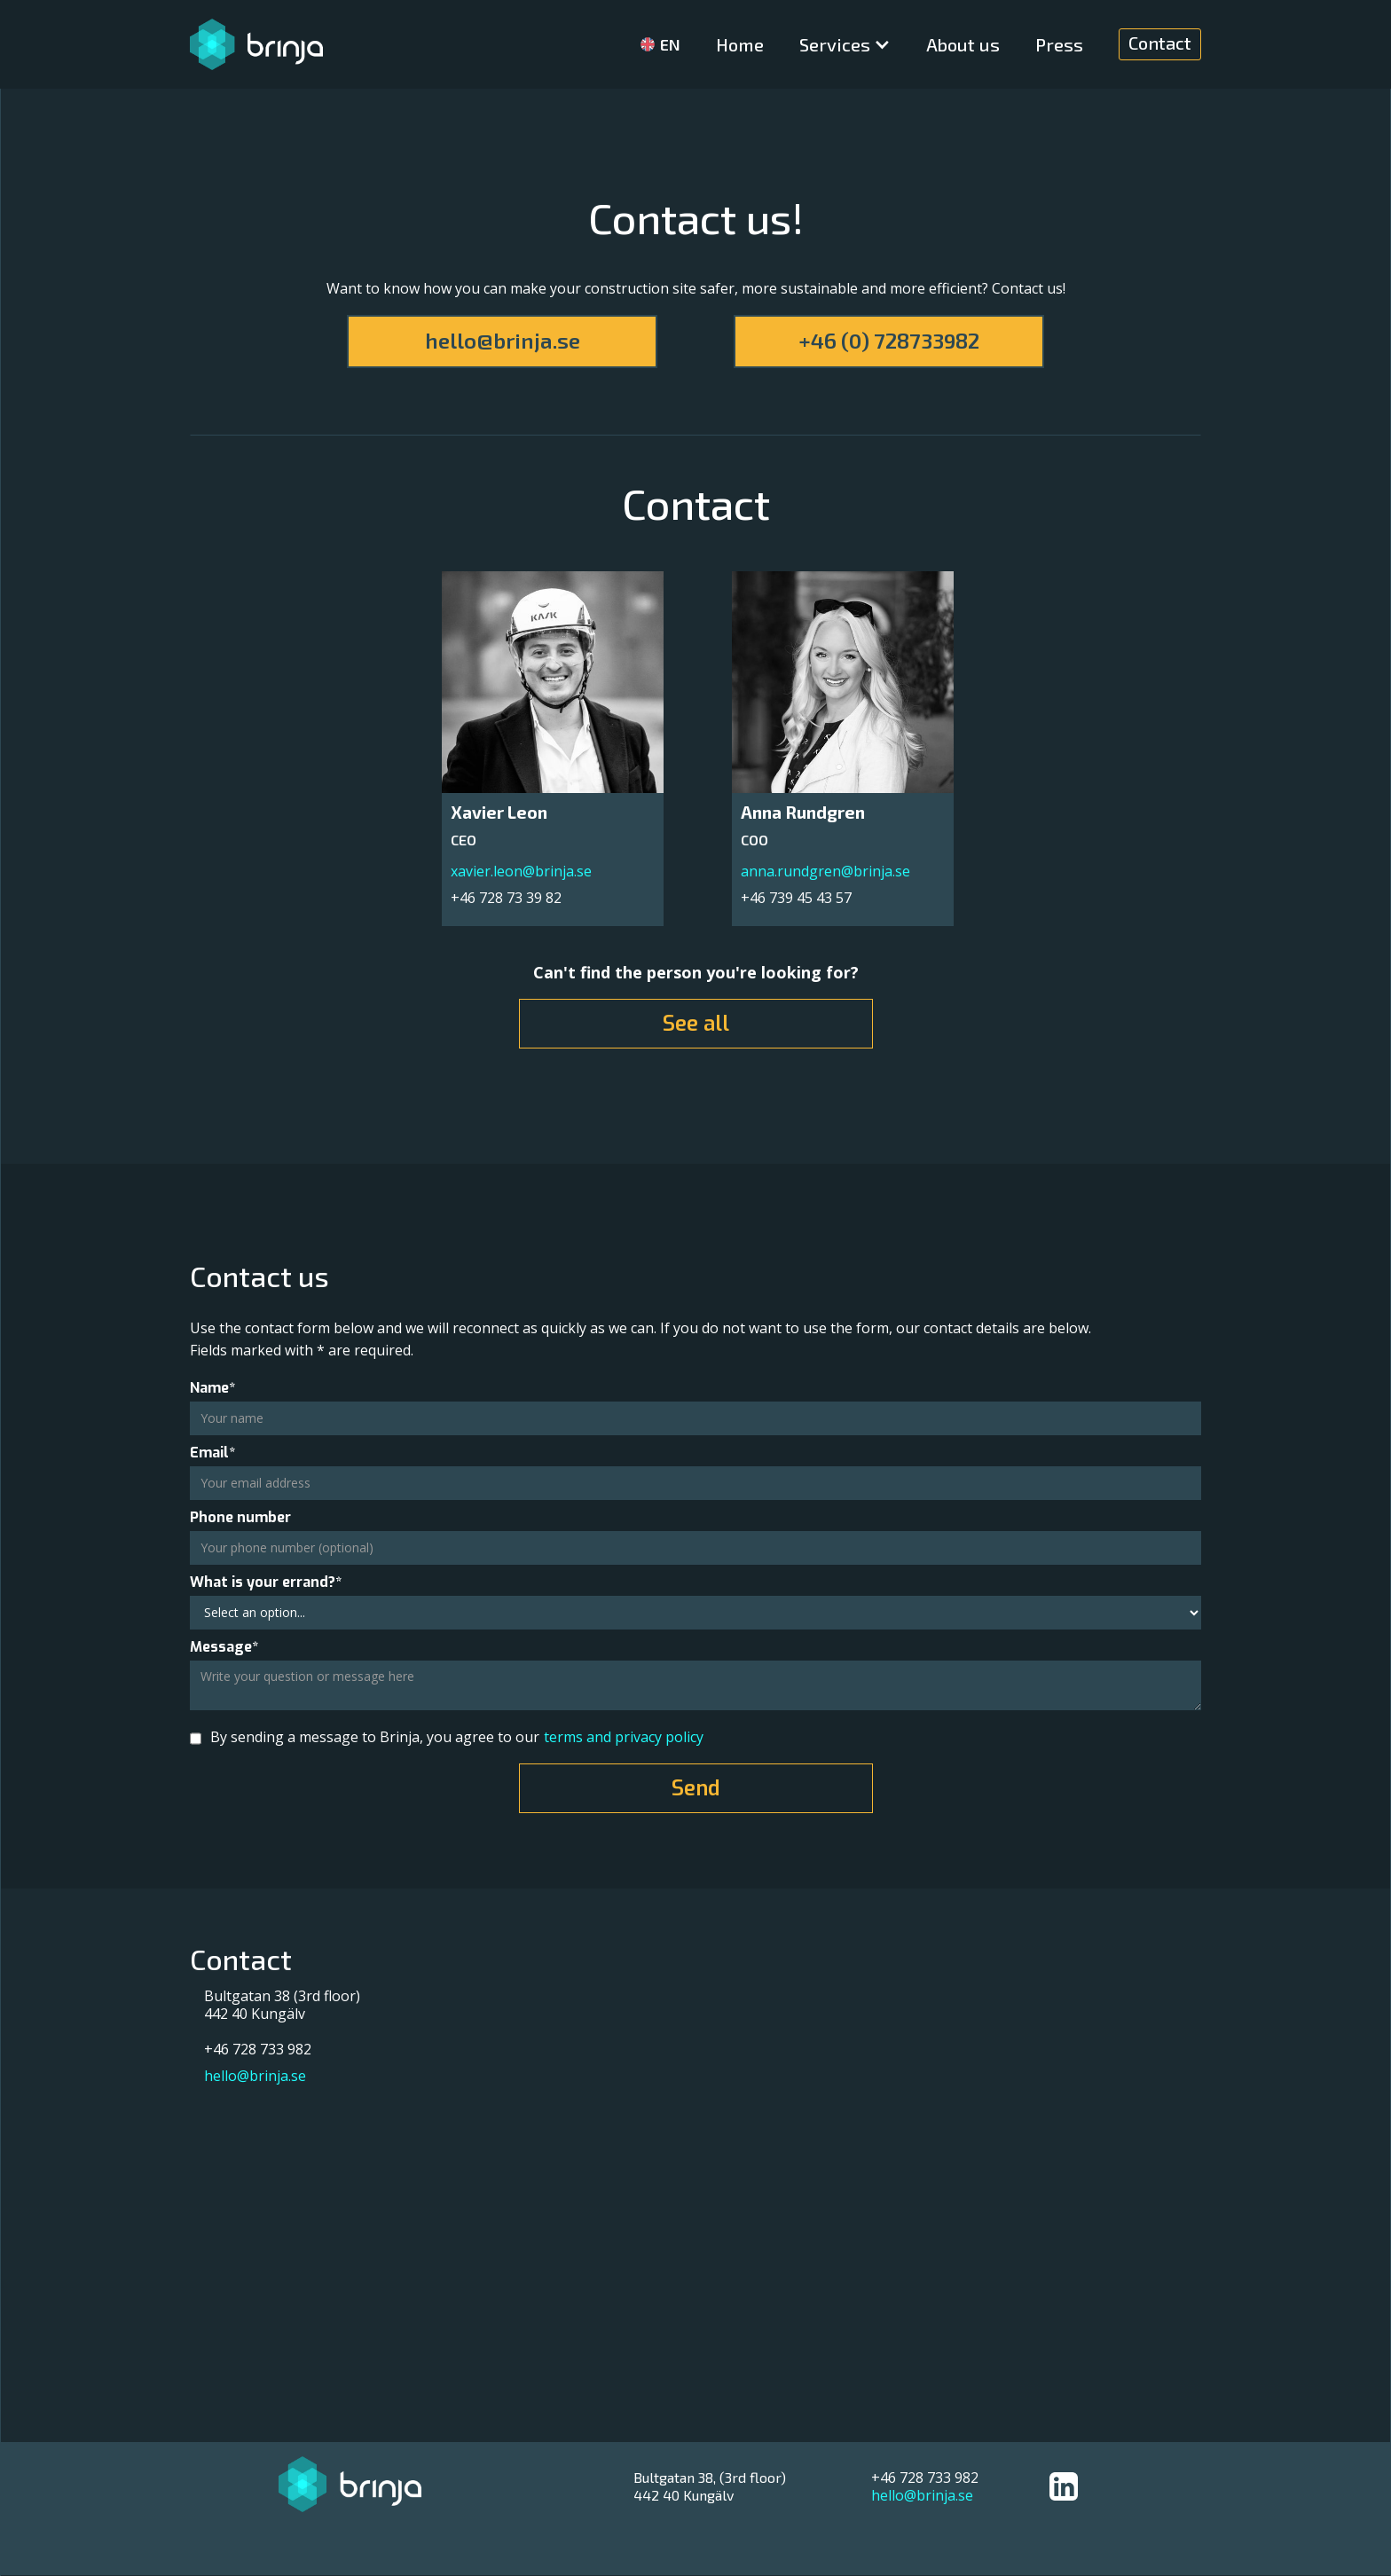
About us (963, 44)
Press (1059, 44)
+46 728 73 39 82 (506, 897)
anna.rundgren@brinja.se (825, 870)
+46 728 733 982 (924, 2477)
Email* (212, 1453)
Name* (212, 1388)
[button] (845, 44)
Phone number (240, 1518)
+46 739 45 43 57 (796, 897)
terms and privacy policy (623, 1737)
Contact (1159, 42)
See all (696, 1023)
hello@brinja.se (502, 340)
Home (740, 44)
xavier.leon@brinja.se (521, 870)
